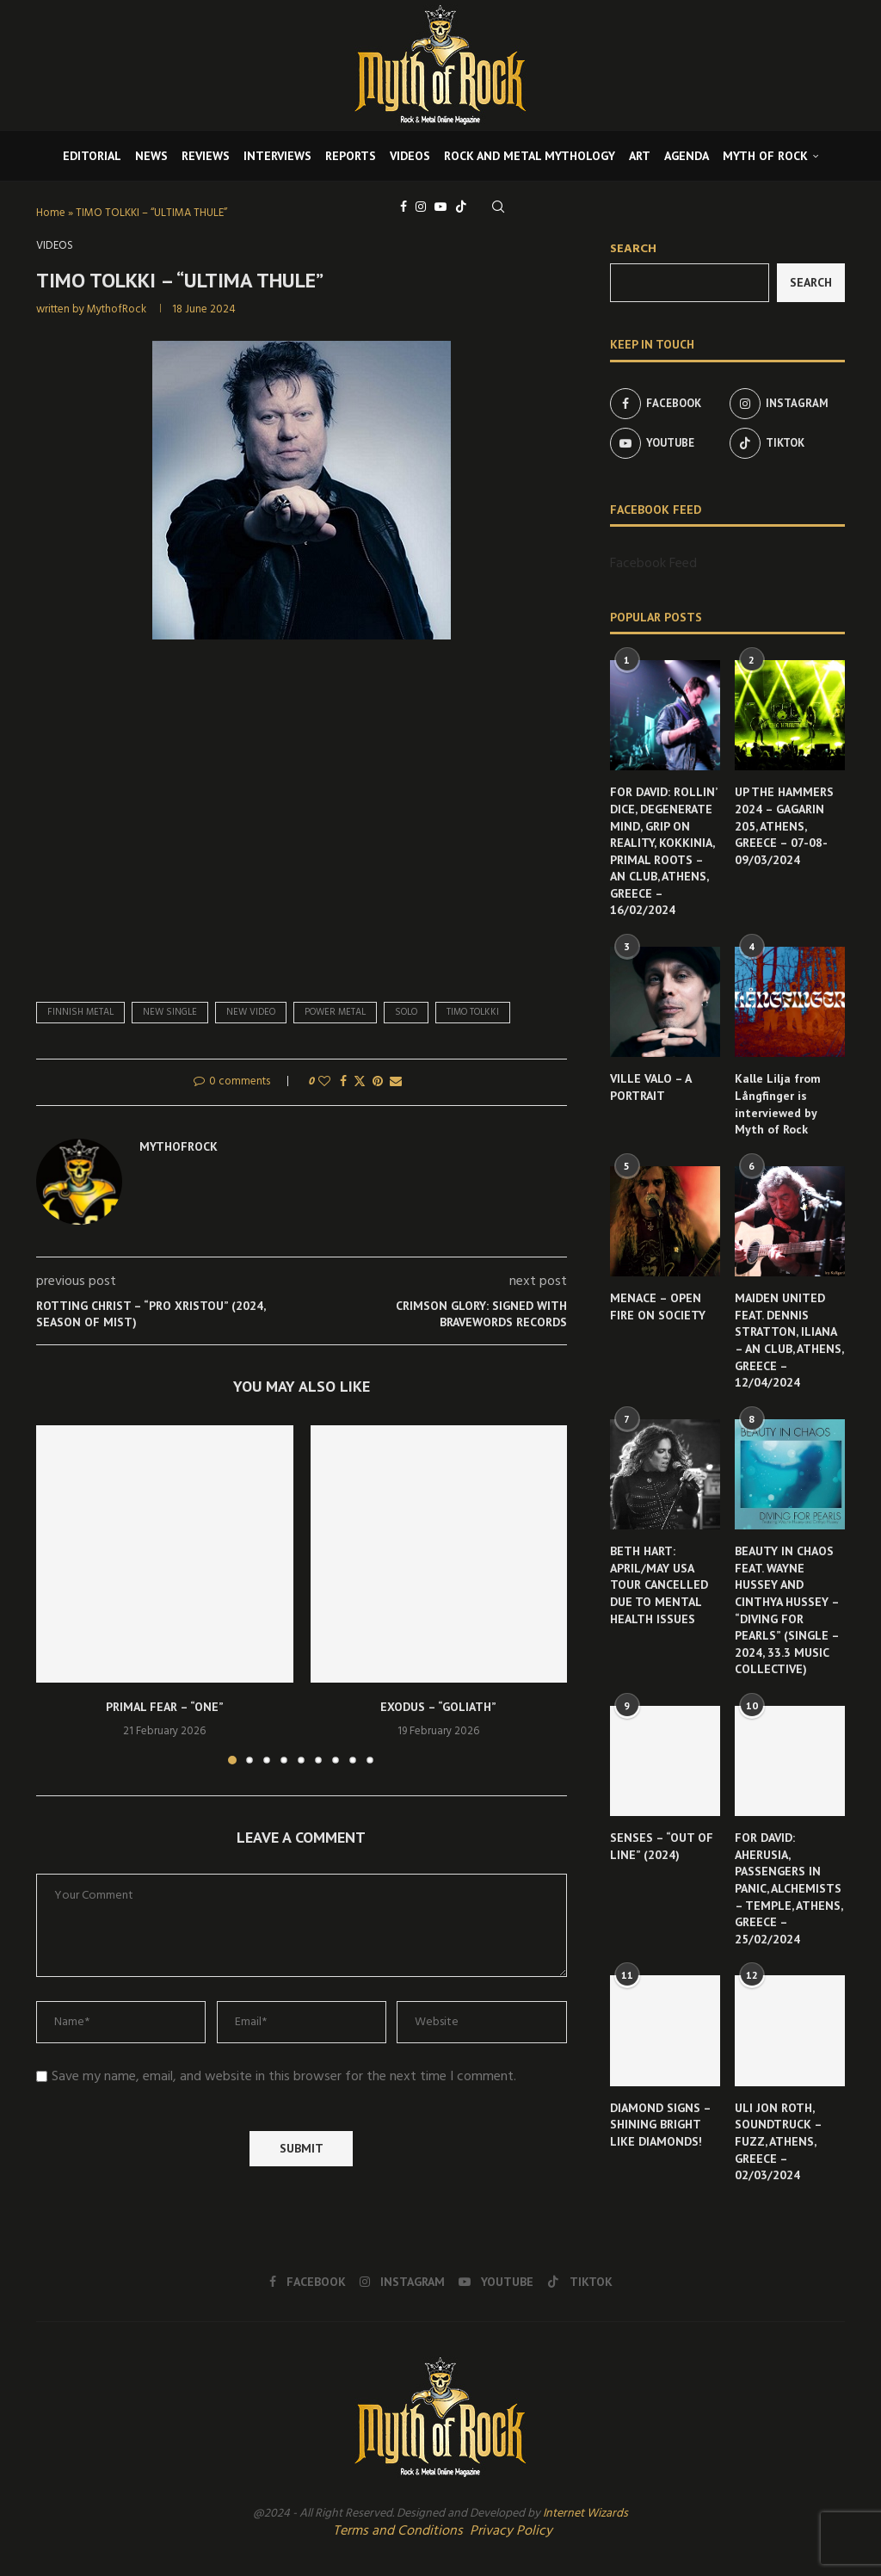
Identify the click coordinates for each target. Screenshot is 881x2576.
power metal (335, 1012)
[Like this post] (324, 1082)
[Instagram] (421, 207)
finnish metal (80, 1012)
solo (406, 1012)
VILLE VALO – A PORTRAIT (650, 1087)
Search (633, 249)
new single (170, 1012)
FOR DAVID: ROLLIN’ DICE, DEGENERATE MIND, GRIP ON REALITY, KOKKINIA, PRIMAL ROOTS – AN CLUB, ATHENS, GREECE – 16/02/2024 (663, 850)
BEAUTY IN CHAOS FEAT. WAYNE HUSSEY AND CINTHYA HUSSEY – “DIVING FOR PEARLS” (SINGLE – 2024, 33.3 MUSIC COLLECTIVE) (787, 1610)
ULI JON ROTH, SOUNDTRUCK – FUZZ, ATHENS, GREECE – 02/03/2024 (778, 2141)
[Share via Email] (396, 1082)
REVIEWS (206, 156)
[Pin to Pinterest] (378, 1082)
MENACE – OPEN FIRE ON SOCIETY (657, 1306)
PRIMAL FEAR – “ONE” (165, 1706)
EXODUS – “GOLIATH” (438, 1706)
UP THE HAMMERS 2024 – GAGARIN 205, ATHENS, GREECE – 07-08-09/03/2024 (784, 825)
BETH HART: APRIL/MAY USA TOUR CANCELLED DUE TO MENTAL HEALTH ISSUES (659, 1584)
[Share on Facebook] (343, 1082)
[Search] (498, 207)
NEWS (151, 156)
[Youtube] (440, 207)
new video (250, 1012)
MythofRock (116, 309)
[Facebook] (403, 207)
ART (639, 156)
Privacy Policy (511, 2531)
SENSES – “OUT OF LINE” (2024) (661, 1846)
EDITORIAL (92, 156)
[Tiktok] (461, 207)
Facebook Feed (653, 564)
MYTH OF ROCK (765, 156)
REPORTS (350, 156)
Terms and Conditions (398, 2531)
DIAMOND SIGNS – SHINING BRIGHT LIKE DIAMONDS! (660, 2124)
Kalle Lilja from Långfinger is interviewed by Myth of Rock (778, 1104)
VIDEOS (410, 156)
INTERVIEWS (277, 156)
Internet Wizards (585, 2513)
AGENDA (686, 156)
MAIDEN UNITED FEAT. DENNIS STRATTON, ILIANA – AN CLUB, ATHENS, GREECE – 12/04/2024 (789, 1340)
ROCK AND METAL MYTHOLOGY (529, 156)
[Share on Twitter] (360, 1082)
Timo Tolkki (473, 1012)
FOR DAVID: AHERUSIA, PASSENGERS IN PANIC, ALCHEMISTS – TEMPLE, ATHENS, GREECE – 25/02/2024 (788, 1888)
